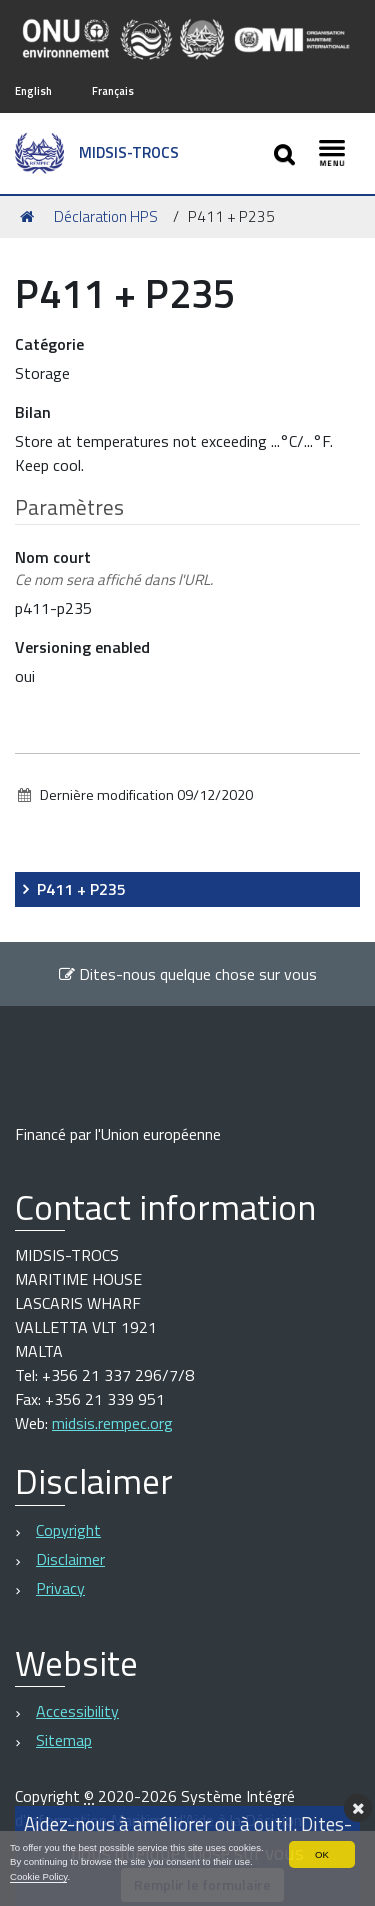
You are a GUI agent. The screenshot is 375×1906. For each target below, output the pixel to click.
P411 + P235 (81, 889)
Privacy (60, 1588)
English (33, 90)
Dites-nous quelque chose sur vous (187, 974)
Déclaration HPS (106, 216)
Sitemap (64, 1740)
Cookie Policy (38, 1876)
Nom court (114, 568)
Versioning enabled (82, 647)
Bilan (33, 412)
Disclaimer (70, 1559)
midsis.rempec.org (112, 1423)
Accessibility (77, 1711)
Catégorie (49, 344)
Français (113, 90)
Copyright (68, 1530)
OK (322, 1854)
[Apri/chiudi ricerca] (286, 153)
